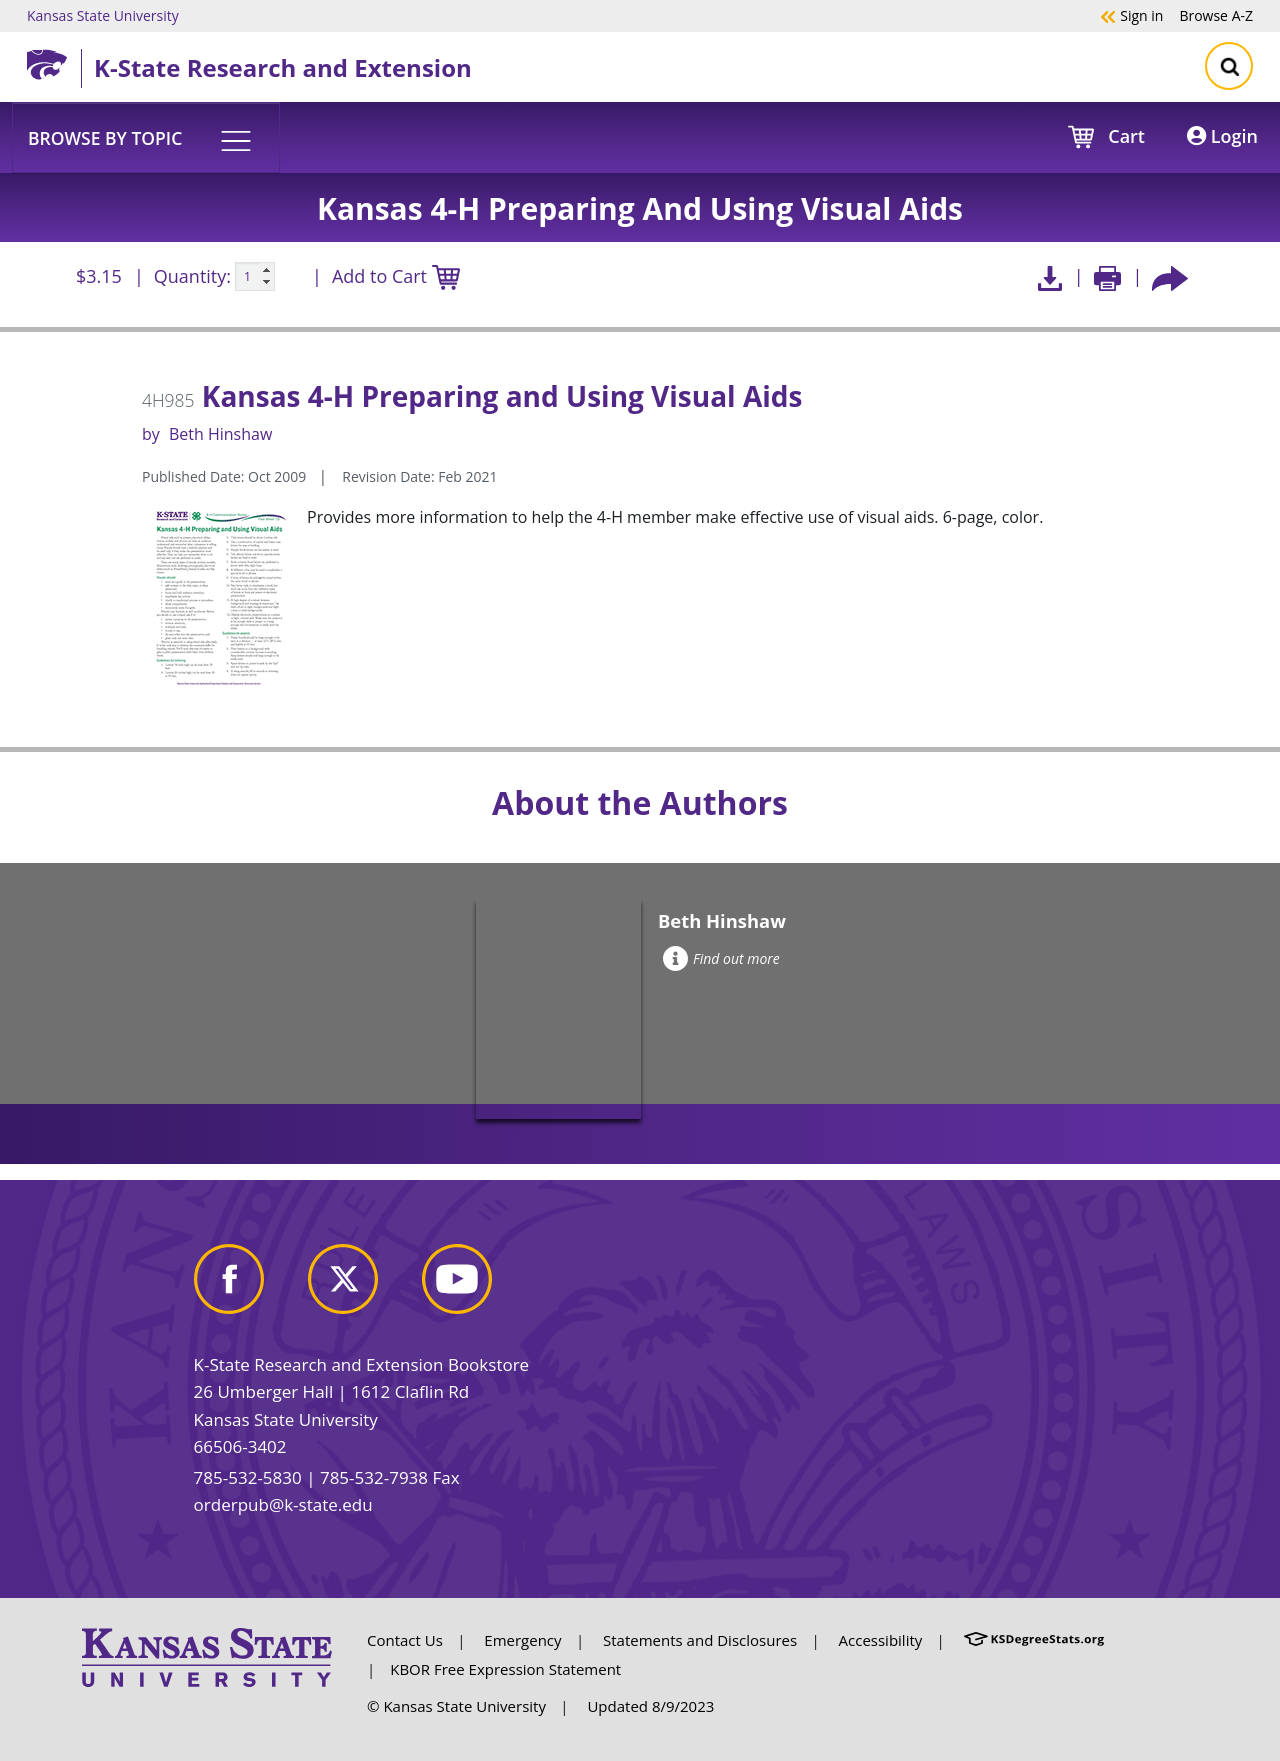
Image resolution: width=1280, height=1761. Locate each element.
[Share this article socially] (1170, 276)
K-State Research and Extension (283, 67)
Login (1222, 136)
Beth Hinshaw (220, 434)
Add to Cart (396, 277)
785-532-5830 (248, 1477)
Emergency (522, 1640)
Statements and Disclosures (700, 1640)
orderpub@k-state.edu (283, 1504)
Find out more (721, 958)
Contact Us (405, 1640)
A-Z (1216, 15)
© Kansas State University (456, 1706)
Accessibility (881, 1640)
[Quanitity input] (255, 277)
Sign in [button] (1131, 15)
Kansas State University (103, 15)
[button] (146, 137)
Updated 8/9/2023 (650, 1706)
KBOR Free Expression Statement (505, 1669)
